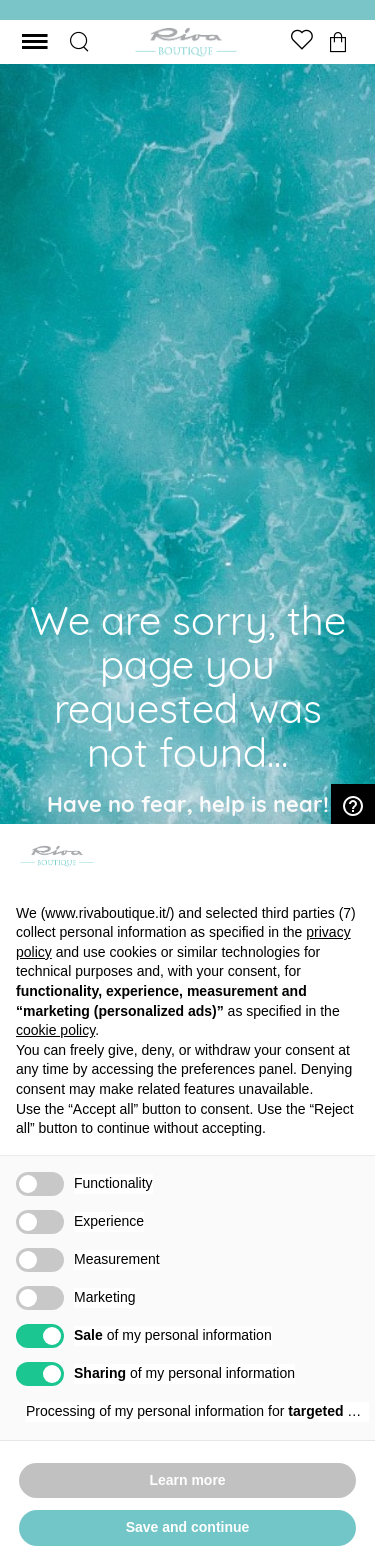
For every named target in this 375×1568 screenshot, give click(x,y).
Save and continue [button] (188, 1527)
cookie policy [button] (55, 1030)
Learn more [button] (187, 1480)
